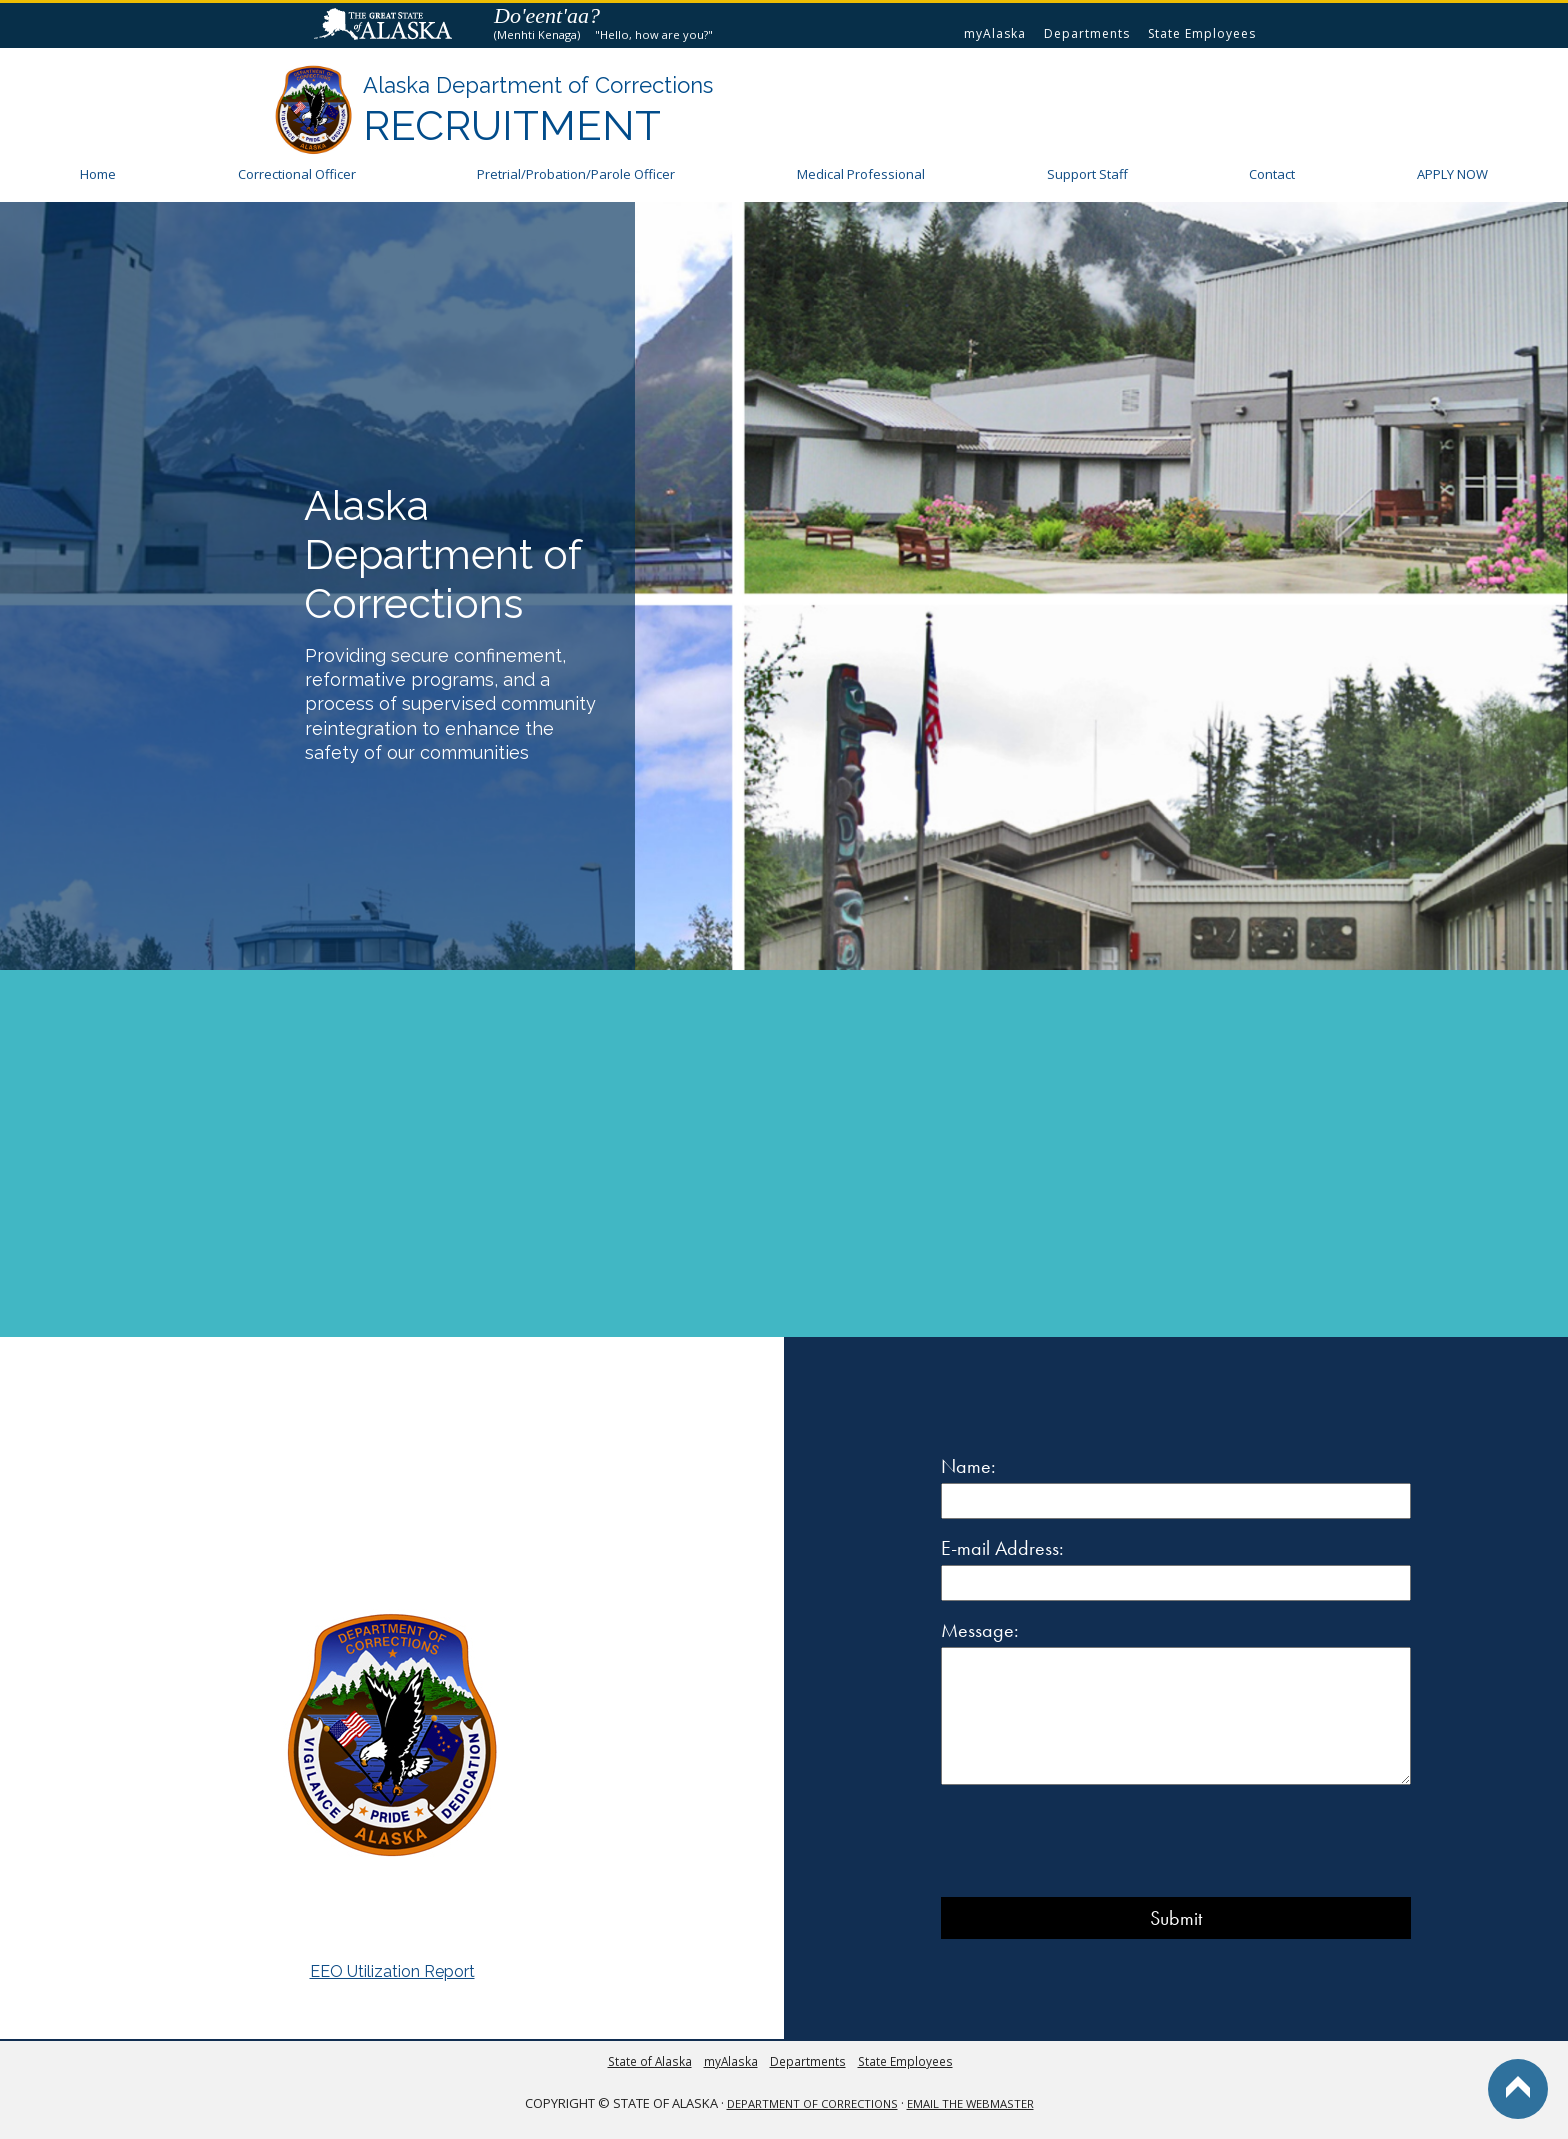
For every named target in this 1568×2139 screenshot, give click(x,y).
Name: (968, 1466)
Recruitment (512, 125)
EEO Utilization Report (392, 1971)
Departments (1087, 33)
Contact (1272, 174)
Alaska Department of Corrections (538, 85)
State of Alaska (386, 26)
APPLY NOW (1452, 174)
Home (98, 174)
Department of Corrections (812, 2103)
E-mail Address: (1002, 1548)
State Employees (1202, 33)
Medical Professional (861, 174)
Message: (980, 1630)
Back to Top (1518, 2089)
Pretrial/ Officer (576, 174)
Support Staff (1087, 174)
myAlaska (995, 33)
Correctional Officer (297, 174)
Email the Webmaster (970, 2103)
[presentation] (1093, 1842)
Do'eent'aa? (547, 15)
